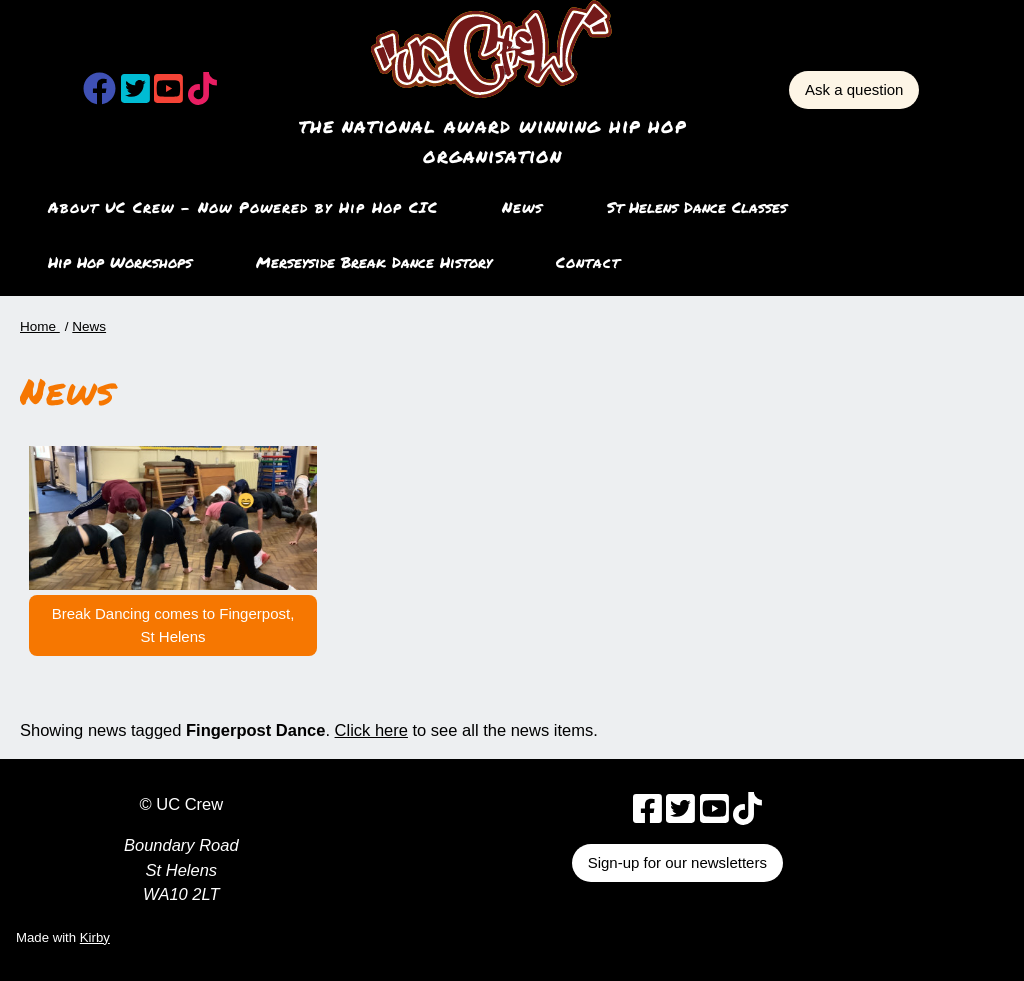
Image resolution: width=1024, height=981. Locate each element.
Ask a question (854, 89)
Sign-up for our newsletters (677, 862)
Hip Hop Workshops (120, 262)
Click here (371, 730)
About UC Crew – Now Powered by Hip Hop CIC (243, 207)
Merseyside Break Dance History (374, 262)
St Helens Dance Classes (697, 207)
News (522, 207)
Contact (588, 262)
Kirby (95, 937)
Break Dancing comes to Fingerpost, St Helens (173, 625)
